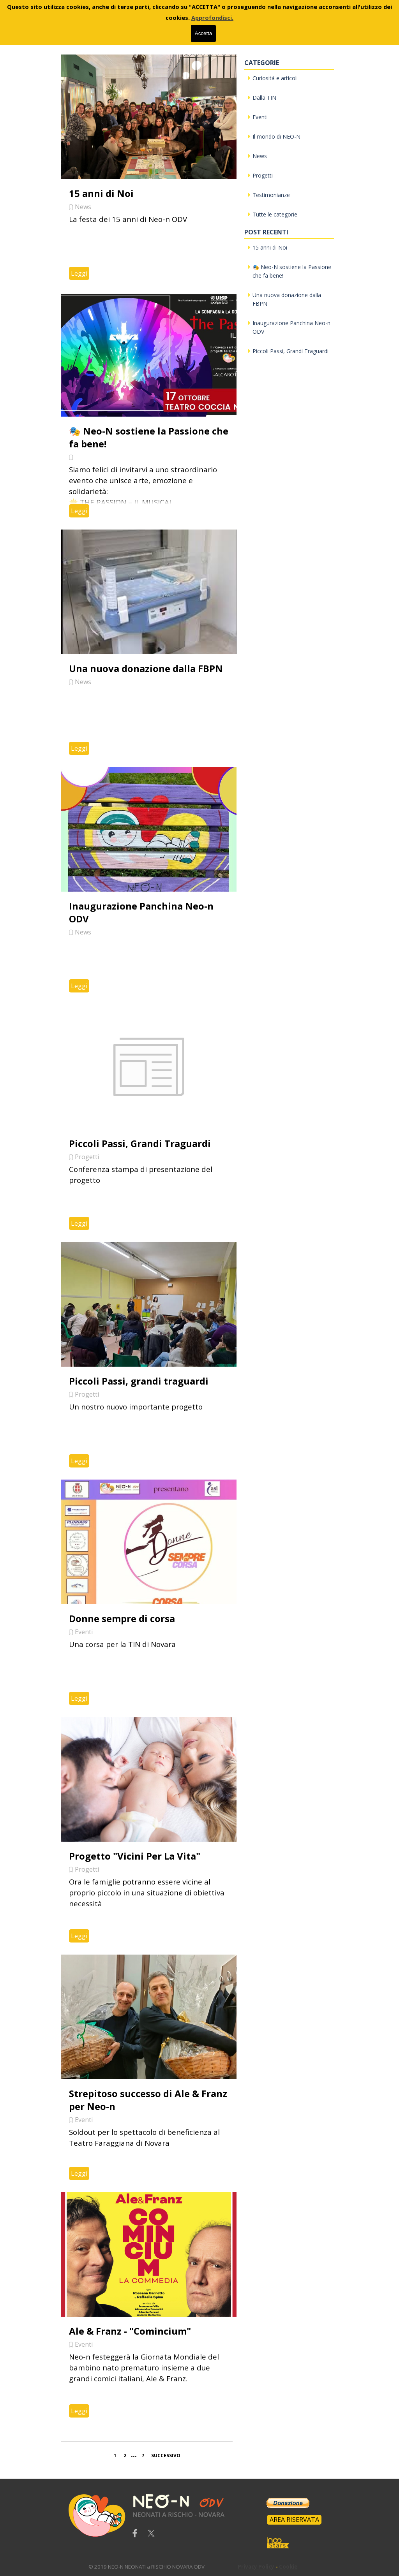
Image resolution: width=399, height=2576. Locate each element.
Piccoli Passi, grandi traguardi (138, 1380)
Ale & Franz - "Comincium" (130, 2330)
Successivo (165, 2455)
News (83, 206)
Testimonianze (271, 195)
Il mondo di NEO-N (276, 136)
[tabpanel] (176, 2565)
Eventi (84, 1632)
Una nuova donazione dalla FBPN (146, 668)
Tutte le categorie (274, 214)
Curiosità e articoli (275, 78)
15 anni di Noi (101, 193)
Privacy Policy (256, 2566)
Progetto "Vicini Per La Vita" (134, 1855)
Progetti (87, 1157)
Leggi (79, 273)
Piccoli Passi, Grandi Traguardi (140, 1143)
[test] (294, 2520)
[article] (149, 171)
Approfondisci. (212, 17)
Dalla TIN (264, 97)
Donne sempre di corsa (122, 1618)
